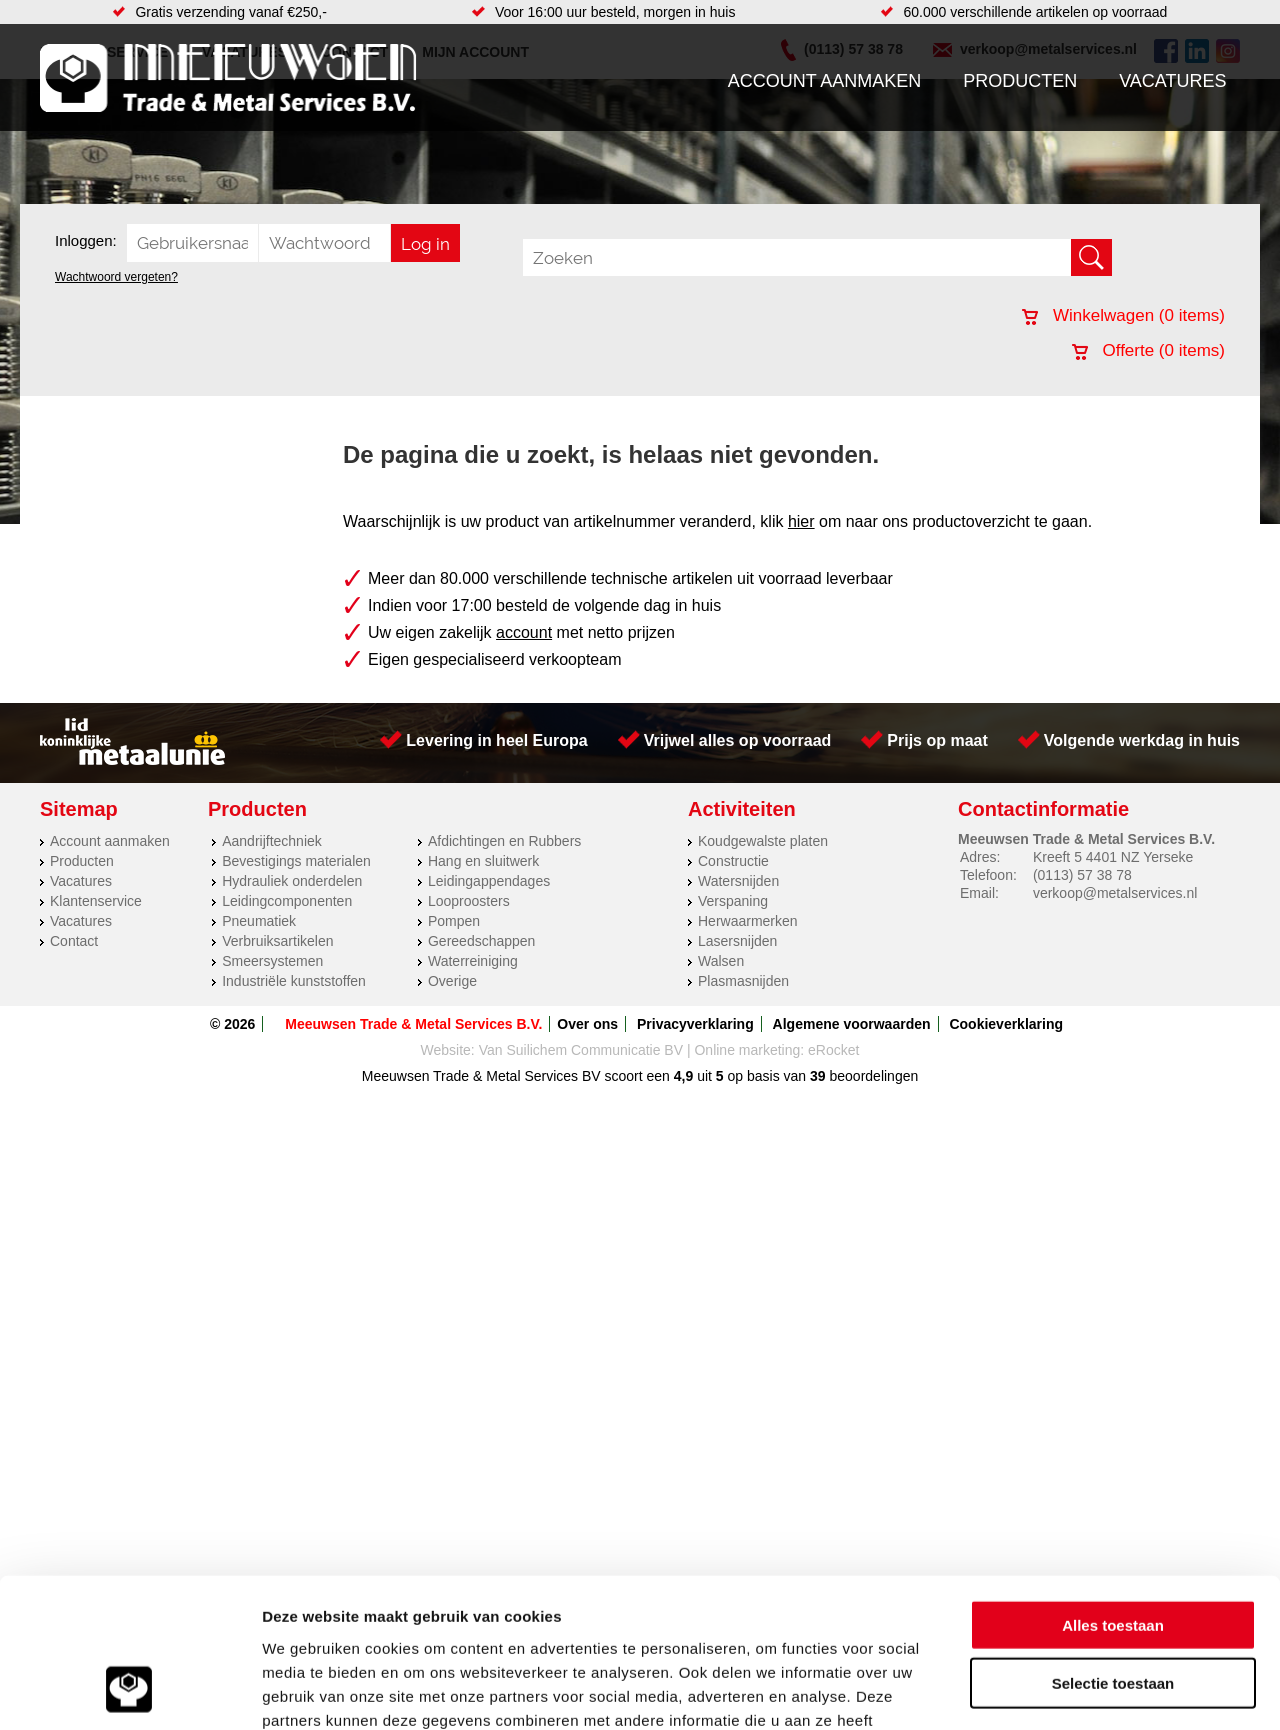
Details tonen (1080, 1690)
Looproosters (469, 901)
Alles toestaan (1113, 1490)
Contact (74, 941)
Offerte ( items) (1148, 350)
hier (801, 521)
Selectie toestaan (1113, 1549)
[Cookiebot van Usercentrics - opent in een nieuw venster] (129, 1691)
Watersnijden (738, 881)
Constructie (733, 861)
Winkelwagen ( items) (1123, 315)
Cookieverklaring (1006, 1024)
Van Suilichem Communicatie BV (581, 1050)
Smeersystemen (272, 961)
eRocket (833, 1050)
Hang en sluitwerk (483, 861)
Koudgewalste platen (763, 841)
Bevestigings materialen (296, 861)
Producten (1020, 81)
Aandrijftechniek (272, 841)
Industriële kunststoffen (294, 981)
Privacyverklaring (695, 1024)
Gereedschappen (481, 941)
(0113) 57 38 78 (1082, 875)
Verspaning (733, 901)
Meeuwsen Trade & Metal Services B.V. (413, 1024)
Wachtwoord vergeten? (116, 277)
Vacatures (1172, 81)
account (524, 632)
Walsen (721, 961)
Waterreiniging (473, 961)
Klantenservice (96, 901)
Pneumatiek (259, 921)
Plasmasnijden (743, 981)
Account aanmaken (825, 81)
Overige (452, 981)
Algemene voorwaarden (852, 1024)
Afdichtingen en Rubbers (504, 841)
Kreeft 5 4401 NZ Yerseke (1113, 857)
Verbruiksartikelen (277, 941)
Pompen (454, 921)
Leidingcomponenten (287, 901)
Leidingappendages (489, 881)
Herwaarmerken (748, 921)
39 (818, 1076)
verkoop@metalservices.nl (1115, 893)
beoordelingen (872, 1076)
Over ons (587, 1024)
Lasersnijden (737, 941)
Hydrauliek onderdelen (292, 881)
